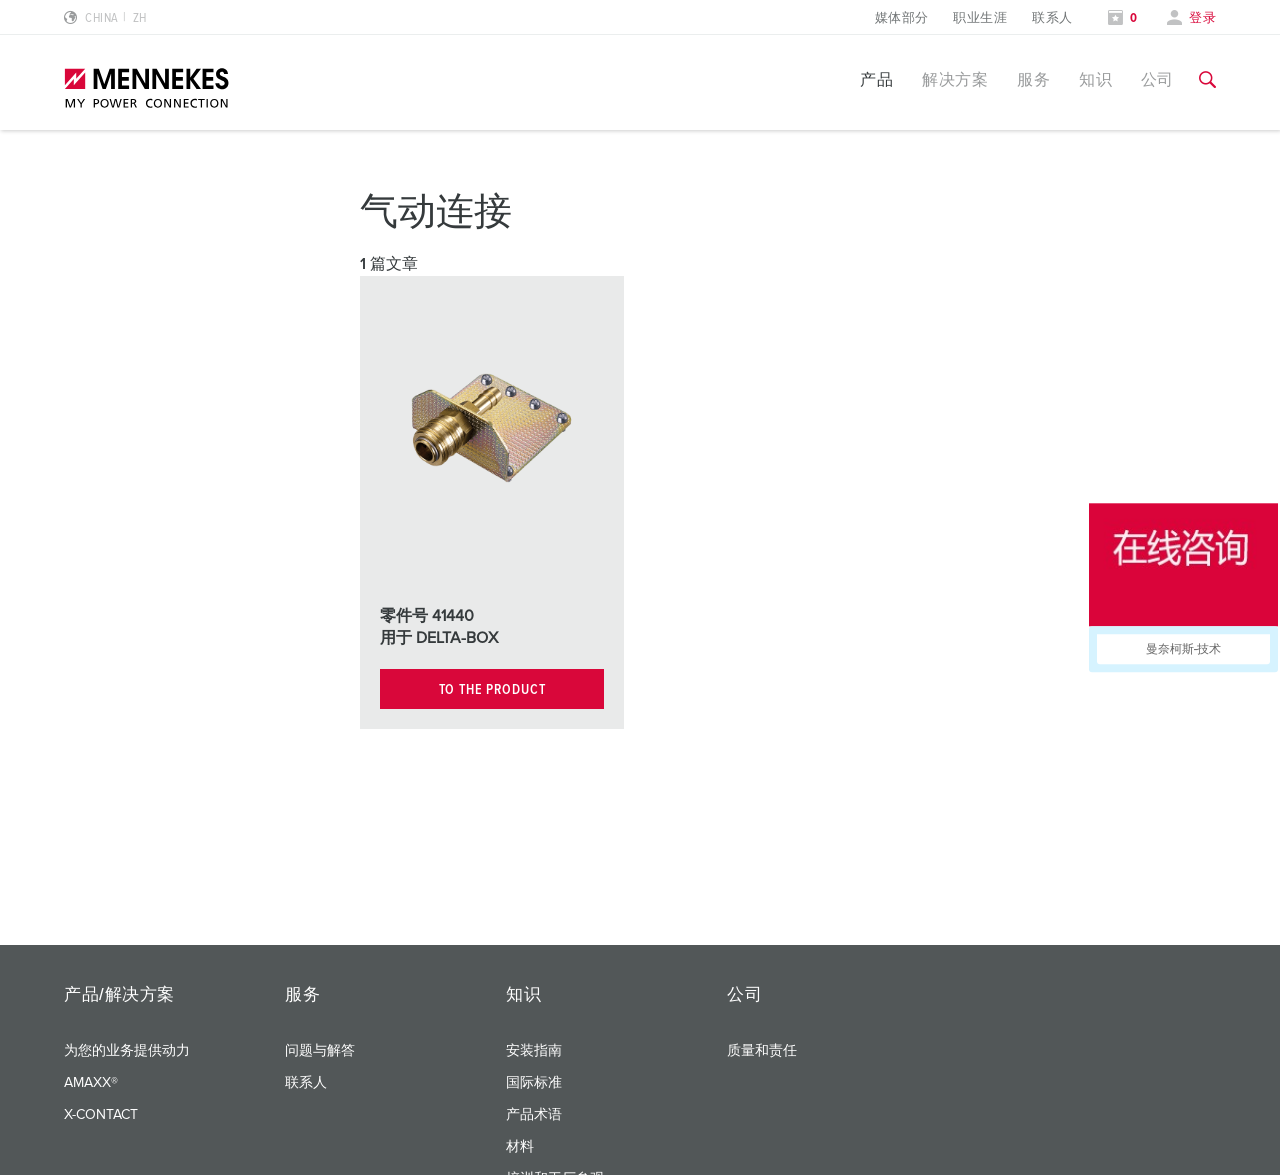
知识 (1095, 80)
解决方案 (955, 80)
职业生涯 (980, 18)
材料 (520, 1147)
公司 (1157, 80)
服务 (1033, 80)
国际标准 (534, 1083)
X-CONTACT (101, 1115)
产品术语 (534, 1115)
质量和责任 (762, 1051)
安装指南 (534, 1051)
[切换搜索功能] (1207, 80)
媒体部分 (902, 18)
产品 (876, 80)
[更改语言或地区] (105, 18)
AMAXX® (91, 1083)
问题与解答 (320, 1051)
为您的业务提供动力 (127, 1051)
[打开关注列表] (1123, 18)
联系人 (1052, 18)
